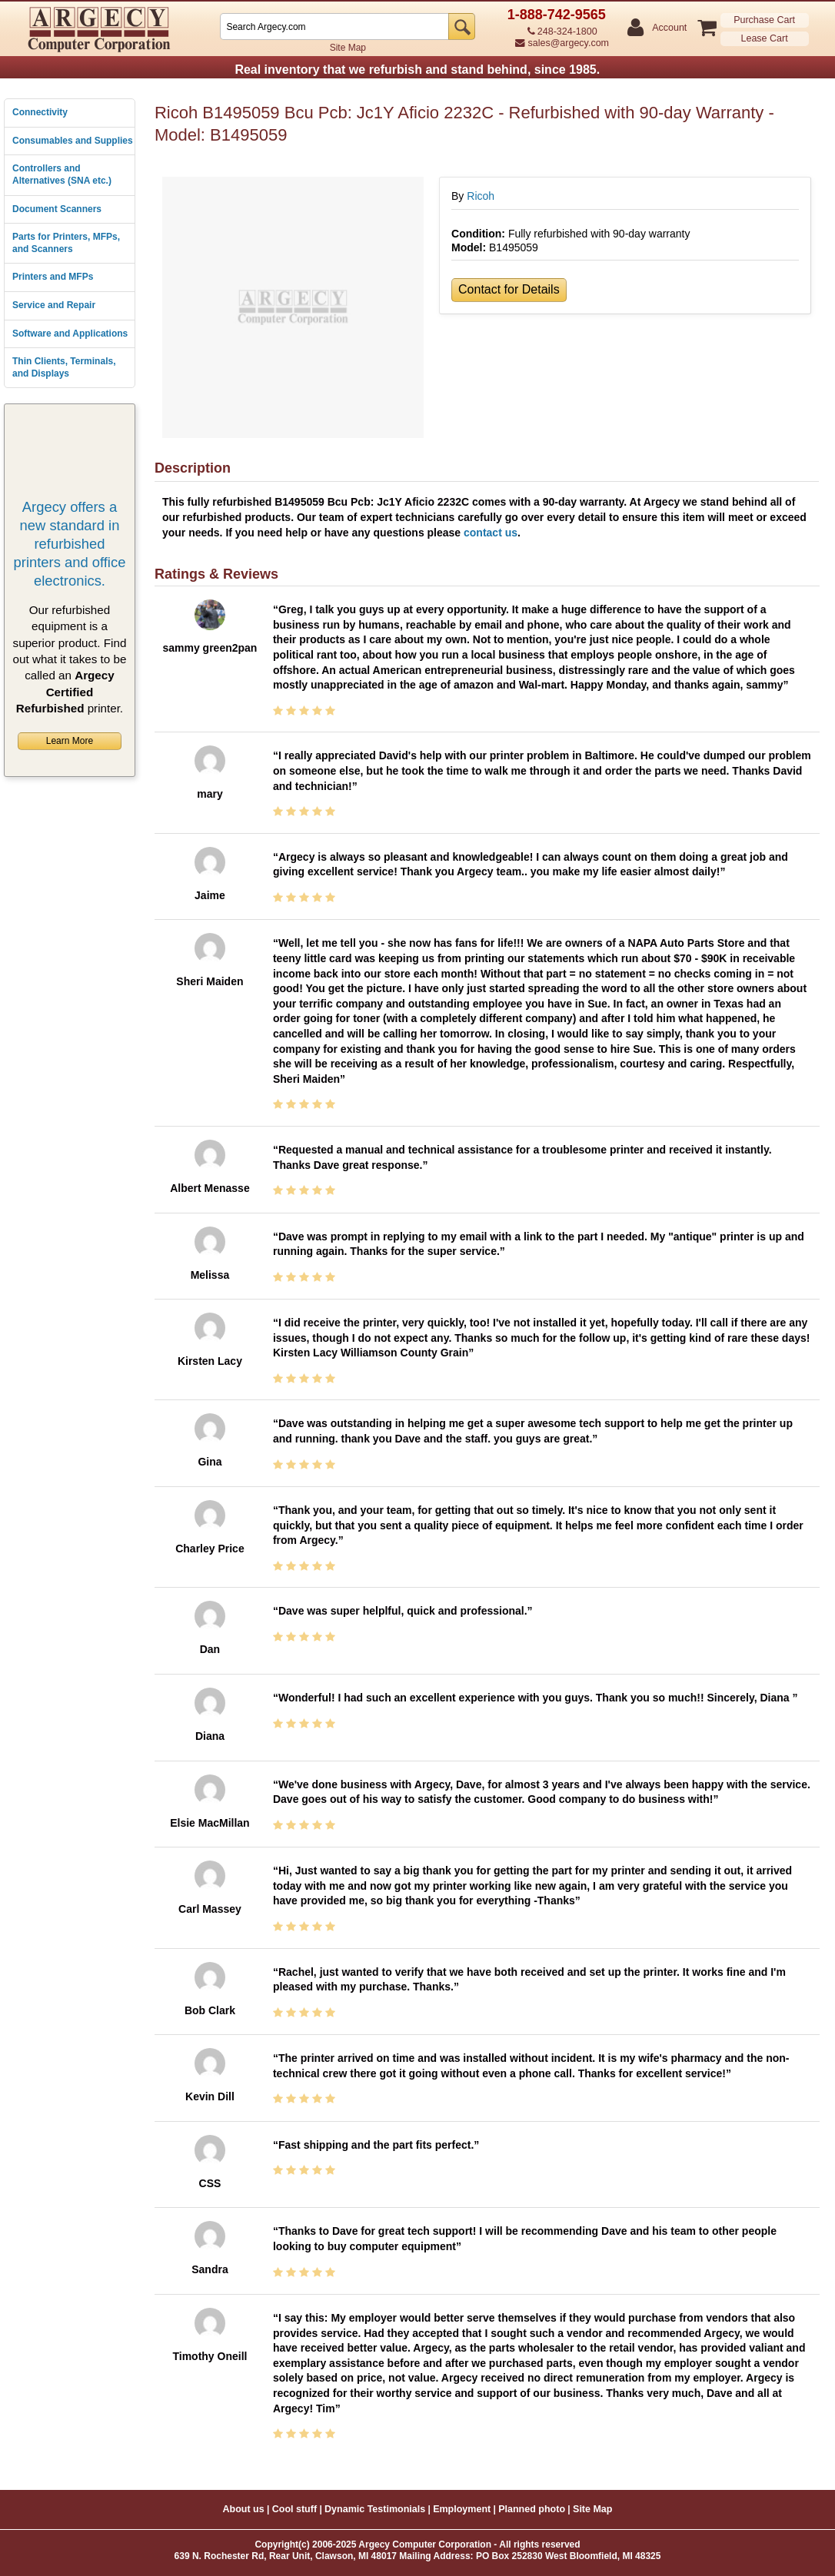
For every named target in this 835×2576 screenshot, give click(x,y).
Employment (462, 2509)
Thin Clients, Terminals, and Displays (63, 367)
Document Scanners (56, 209)
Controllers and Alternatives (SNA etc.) (61, 174)
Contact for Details (509, 289)
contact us (490, 532)
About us (243, 2509)
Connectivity (40, 112)
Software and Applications (70, 333)
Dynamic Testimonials (374, 2509)
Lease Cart (764, 38)
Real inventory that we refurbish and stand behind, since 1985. (417, 69)
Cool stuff (294, 2509)
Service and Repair (53, 305)
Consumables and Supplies (72, 140)
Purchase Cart (764, 20)
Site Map (348, 47)
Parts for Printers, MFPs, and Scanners (66, 242)
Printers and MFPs (52, 276)
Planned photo (531, 2509)
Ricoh (480, 196)
